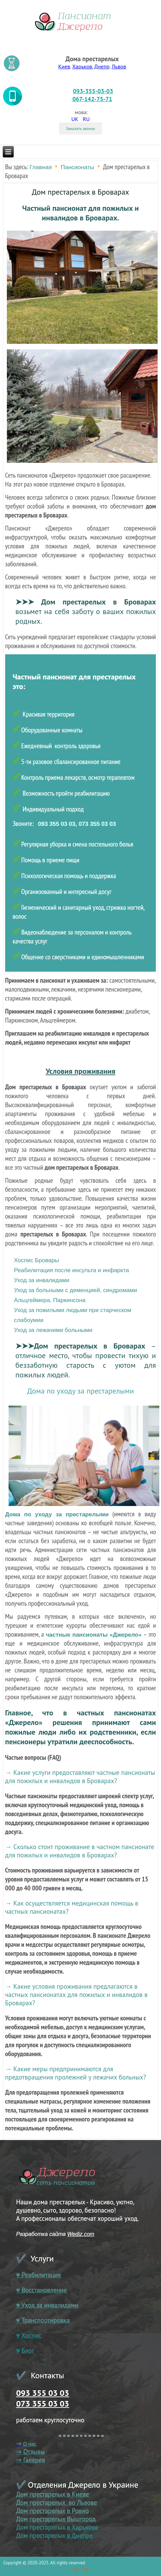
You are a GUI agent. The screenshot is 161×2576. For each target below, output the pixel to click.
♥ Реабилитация (38, 2275)
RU (86, 119)
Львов (119, 66)
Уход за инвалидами (41, 1280)
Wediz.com (80, 2234)
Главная (41, 167)
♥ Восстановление (41, 2290)
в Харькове (81, 2527)
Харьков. (82, 66)
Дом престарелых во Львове (56, 2502)
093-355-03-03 (93, 91)
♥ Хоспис (28, 2335)
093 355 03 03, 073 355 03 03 (77, 824)
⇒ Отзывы (30, 2451)
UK (75, 119)
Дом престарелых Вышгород (56, 2519)
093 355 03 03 (42, 2393)
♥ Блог (25, 2350)
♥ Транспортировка (43, 2320)
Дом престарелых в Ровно (52, 2511)
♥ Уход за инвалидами (47, 2305)
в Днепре (79, 2535)
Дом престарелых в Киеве (52, 2494)
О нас (29, 2443)
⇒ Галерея (30, 2460)
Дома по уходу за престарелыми (80, 1391)
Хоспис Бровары (36, 1260)
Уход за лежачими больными (53, 1330)
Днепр (102, 66)
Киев (64, 66)
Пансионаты (77, 167)
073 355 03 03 (42, 2403)
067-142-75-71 (92, 99)
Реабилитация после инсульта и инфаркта (71, 1270)
